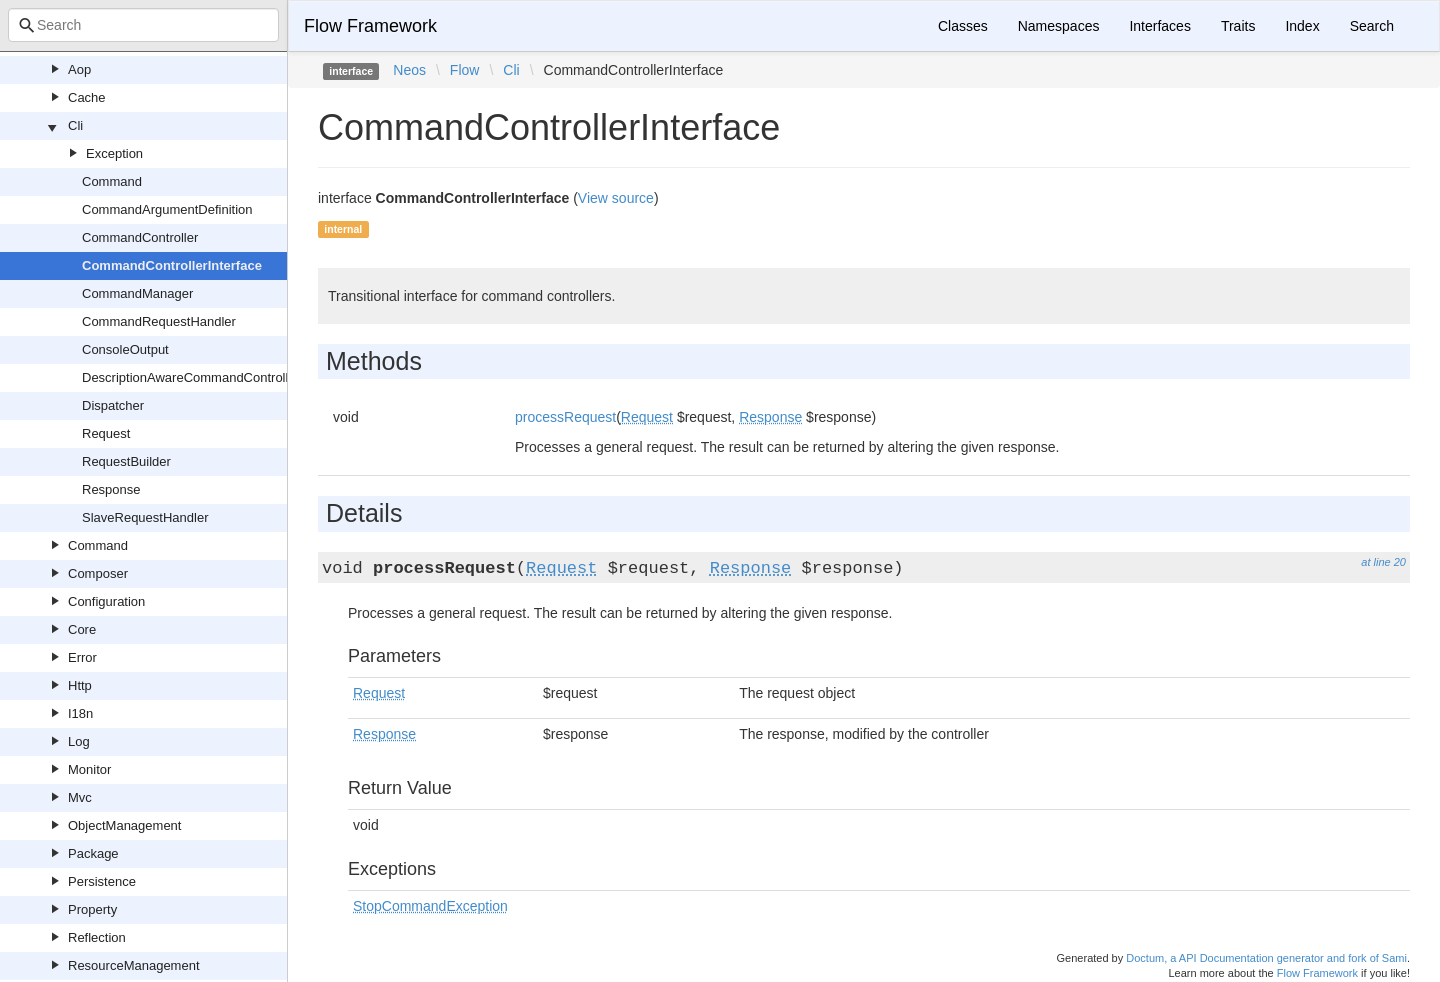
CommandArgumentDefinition (167, 209)
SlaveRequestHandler (145, 517)
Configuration (106, 601)
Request (106, 433)
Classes (963, 26)
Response (111, 489)
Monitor (89, 769)
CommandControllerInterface (172, 265)
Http (80, 685)
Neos (409, 70)
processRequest (565, 417)
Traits (1238, 26)
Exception (114, 153)
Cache (87, 97)
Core (82, 629)
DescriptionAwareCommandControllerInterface (216, 377)
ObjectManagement (124, 825)
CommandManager (137, 293)
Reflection (97, 937)
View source (616, 198)
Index (1302, 26)
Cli (75, 125)
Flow (465, 70)
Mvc (80, 797)
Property (92, 909)
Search (1372, 26)
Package (93, 853)
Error (82, 657)
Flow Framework (370, 26)
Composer (98, 573)
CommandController (140, 237)
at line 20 (1383, 562)
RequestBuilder (126, 461)
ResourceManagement (134, 965)
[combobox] (143, 25)
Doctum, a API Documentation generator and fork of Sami (1266, 958)
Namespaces (1059, 26)
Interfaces (1159, 26)
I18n (80, 713)
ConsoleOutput (125, 349)
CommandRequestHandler (159, 321)
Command (112, 181)
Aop (79, 69)
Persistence (102, 881)
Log (79, 741)
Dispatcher (113, 405)
